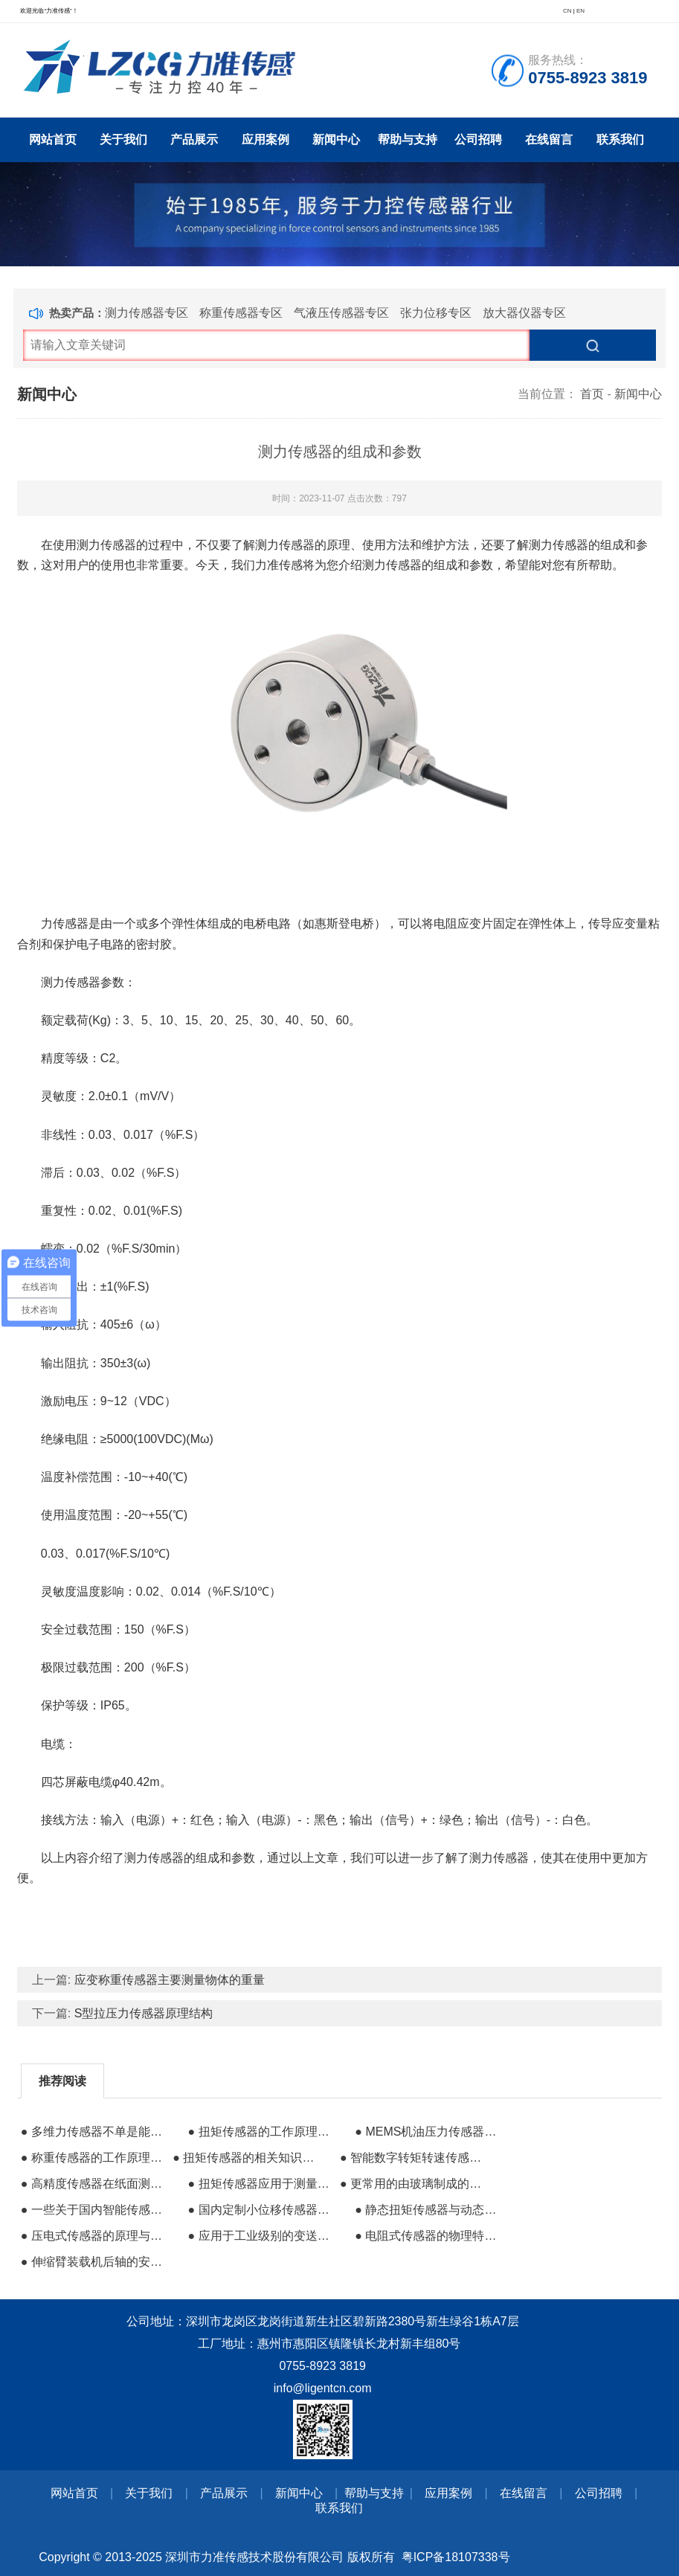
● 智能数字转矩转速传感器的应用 (414, 2157)
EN (580, 10)
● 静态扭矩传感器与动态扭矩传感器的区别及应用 (429, 2209)
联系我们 (620, 139)
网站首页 (53, 139)
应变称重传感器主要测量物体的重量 (169, 1979)
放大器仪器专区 (524, 312)
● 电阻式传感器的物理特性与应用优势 (429, 2235)
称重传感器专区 (241, 312)
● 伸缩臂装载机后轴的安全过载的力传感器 (95, 2261)
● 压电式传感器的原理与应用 (95, 2235)
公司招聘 (478, 139)
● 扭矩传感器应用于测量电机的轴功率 (262, 2183)
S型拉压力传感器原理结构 (143, 2013)
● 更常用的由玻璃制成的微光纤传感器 (414, 2183)
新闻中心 (336, 139)
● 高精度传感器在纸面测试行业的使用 (95, 2183)
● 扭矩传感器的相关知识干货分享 (247, 2157)
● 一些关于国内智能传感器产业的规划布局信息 (95, 2209)
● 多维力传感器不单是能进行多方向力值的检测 (95, 2131)
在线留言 (549, 139)
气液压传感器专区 (341, 312)
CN (567, 10)
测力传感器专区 (146, 312)
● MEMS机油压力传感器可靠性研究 (429, 2131)
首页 (592, 394)
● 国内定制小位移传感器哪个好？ (262, 2209)
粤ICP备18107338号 (456, 2557)
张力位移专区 (436, 312)
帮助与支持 (407, 139)
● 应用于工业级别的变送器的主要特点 (262, 2235)
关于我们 (123, 139)
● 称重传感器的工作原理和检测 (95, 2157)
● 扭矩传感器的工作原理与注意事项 (262, 2131)
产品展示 (194, 139)
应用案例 (265, 139)
